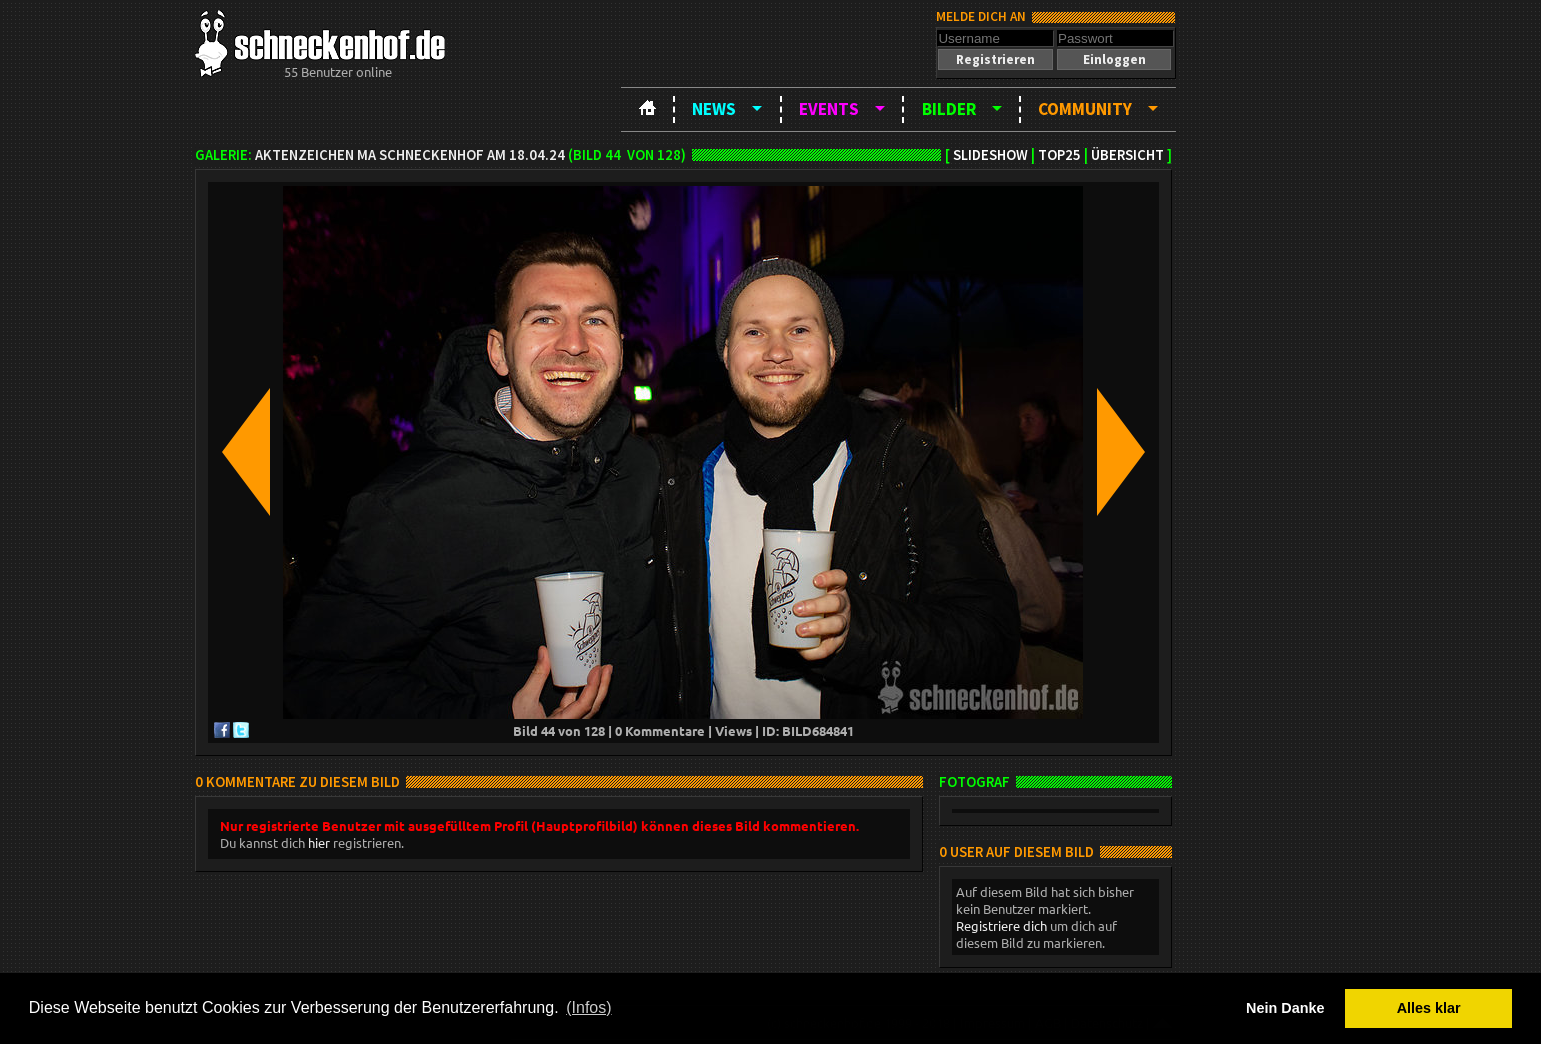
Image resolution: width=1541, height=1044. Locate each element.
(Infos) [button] (588, 1007)
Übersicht (1127, 155)
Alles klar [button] (1429, 1008)
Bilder (949, 109)
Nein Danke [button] (1285, 1008)
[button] (995, 59)
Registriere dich (1001, 925)
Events (829, 109)
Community (1085, 109)
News (714, 109)
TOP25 (1059, 155)
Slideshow (990, 155)
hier (319, 842)
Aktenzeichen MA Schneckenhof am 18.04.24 (410, 155)
